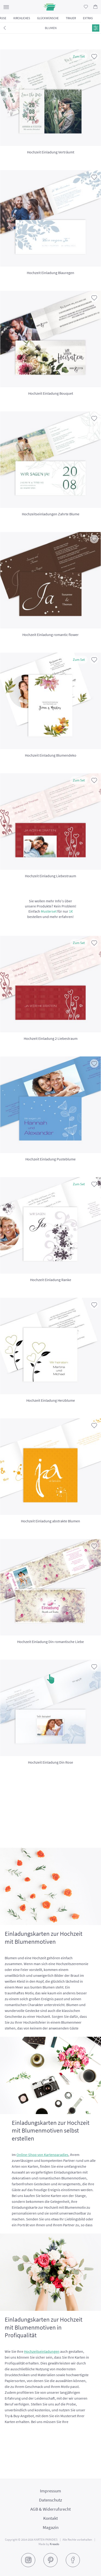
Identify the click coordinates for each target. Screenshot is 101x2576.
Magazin (50, 2527)
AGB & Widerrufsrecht (50, 2509)
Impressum (50, 2491)
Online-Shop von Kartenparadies (42, 2154)
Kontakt (50, 2518)
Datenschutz (50, 2500)
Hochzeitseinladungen (41, 2351)
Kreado (54, 2544)
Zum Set (79, 56)
